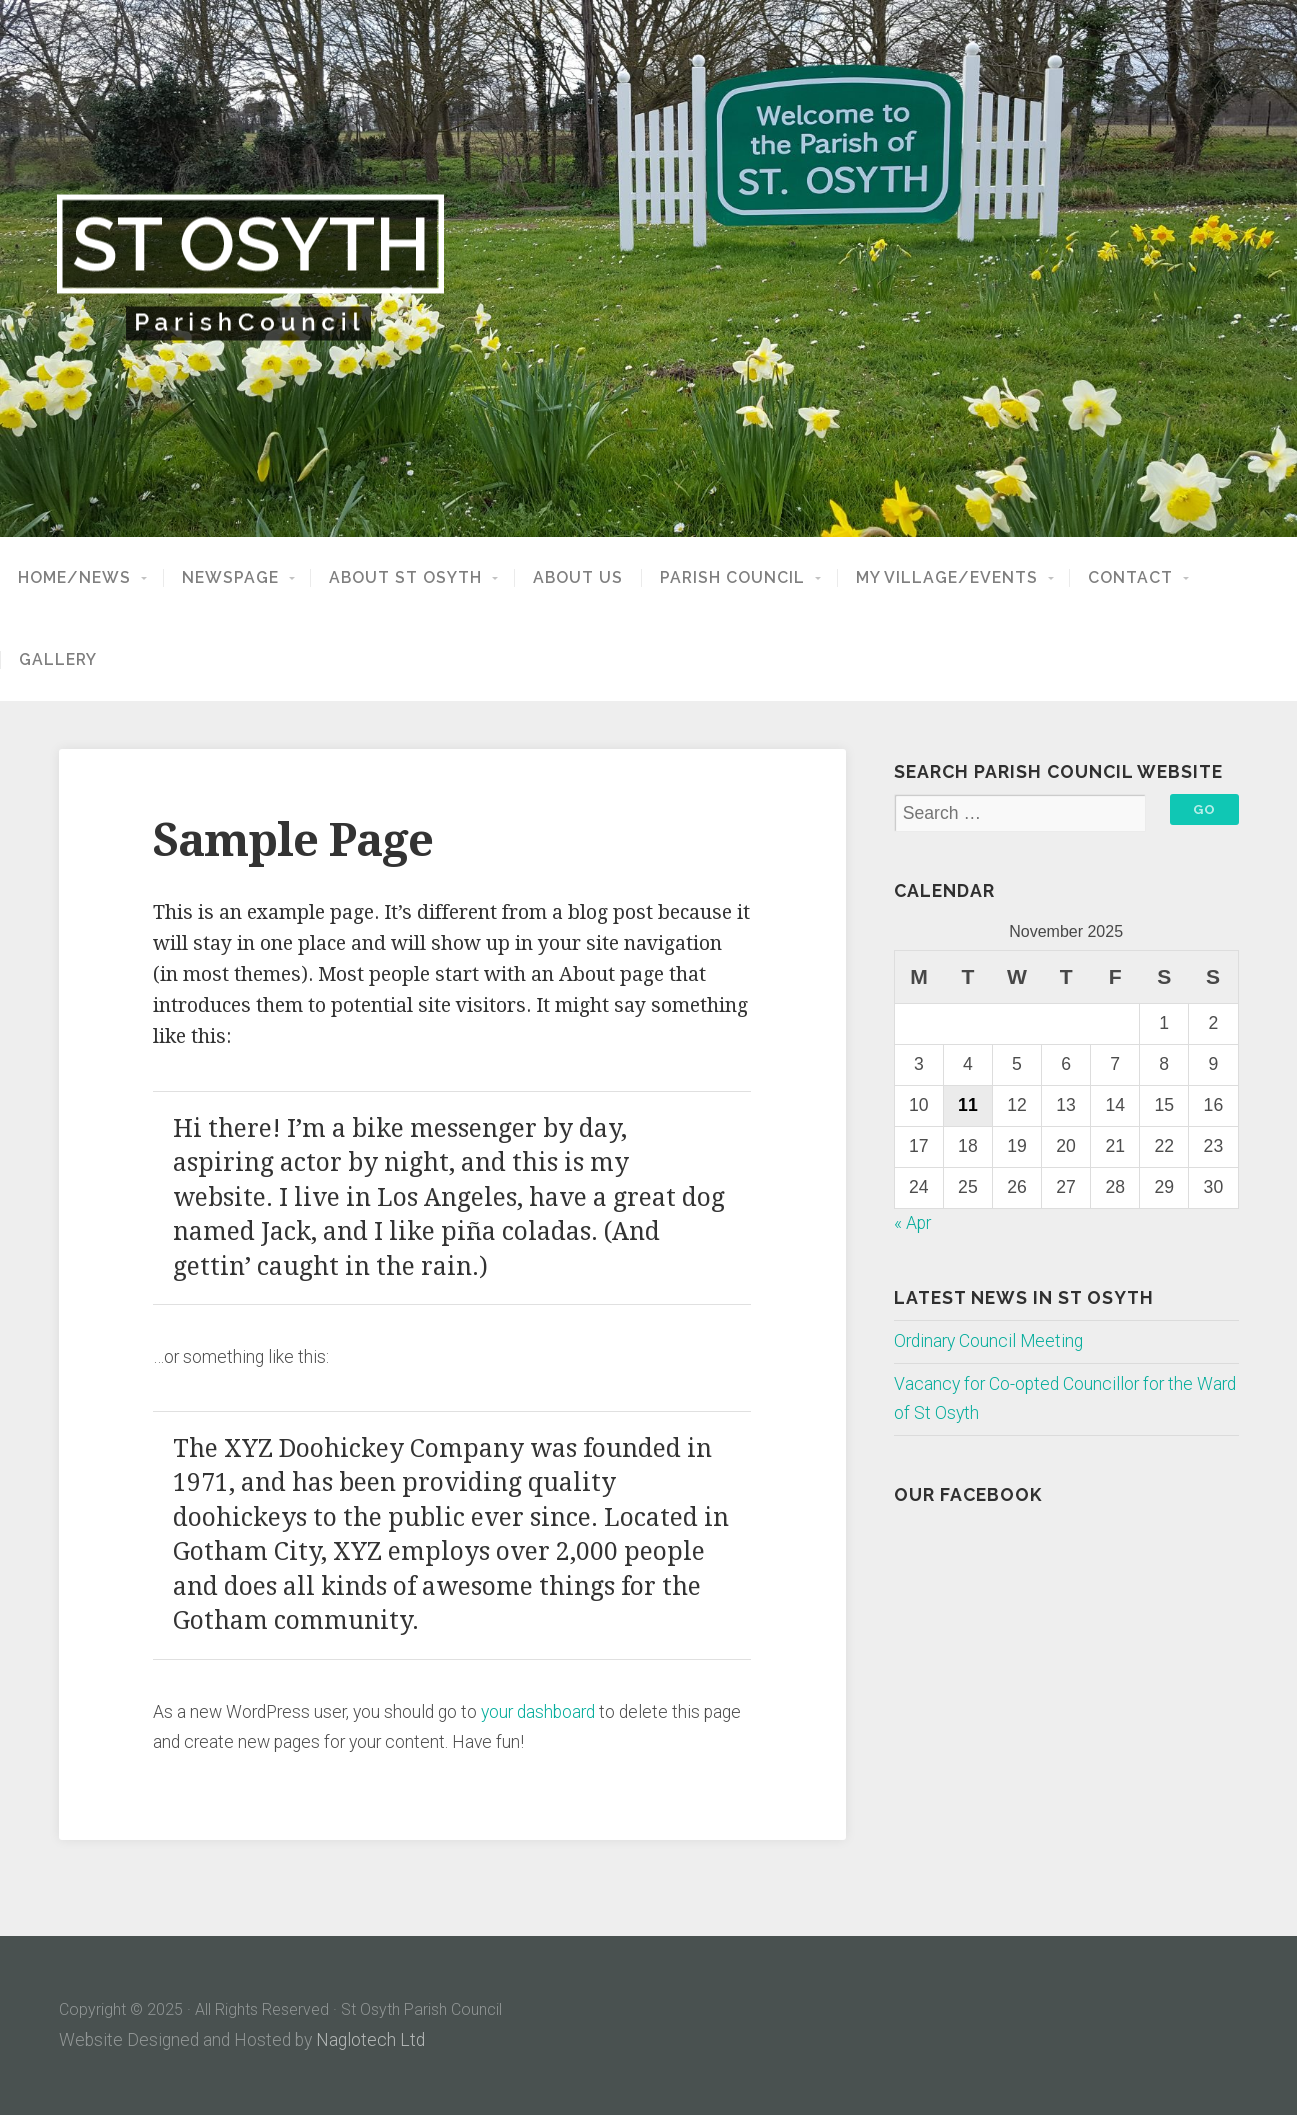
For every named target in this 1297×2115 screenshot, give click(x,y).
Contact (1130, 578)
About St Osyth (405, 578)
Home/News (74, 578)
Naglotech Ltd (370, 2040)
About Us (578, 578)
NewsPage (230, 578)
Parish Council (732, 578)
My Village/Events (947, 578)
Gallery (58, 660)
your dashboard (538, 1712)
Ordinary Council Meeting (988, 1341)
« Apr (912, 1223)
